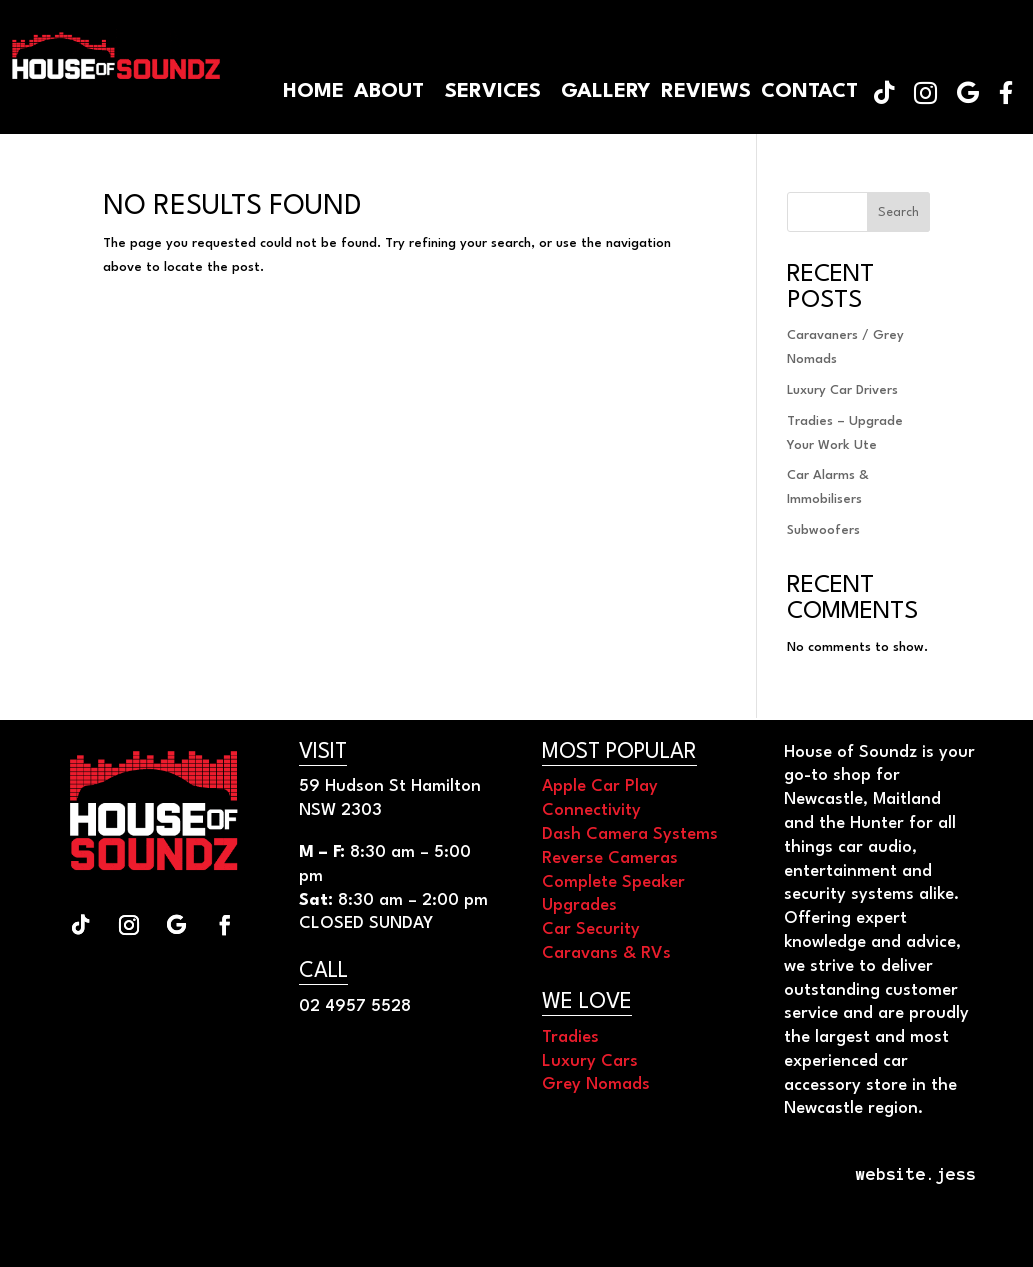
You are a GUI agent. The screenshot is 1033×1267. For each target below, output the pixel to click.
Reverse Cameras (610, 858)
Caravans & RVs (606, 953)
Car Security (591, 929)
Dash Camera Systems (630, 834)
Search (898, 212)
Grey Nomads (596, 1084)
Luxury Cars (590, 1061)
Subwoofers (823, 530)
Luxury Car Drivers (842, 390)
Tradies (570, 1037)
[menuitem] (1006, 92)
